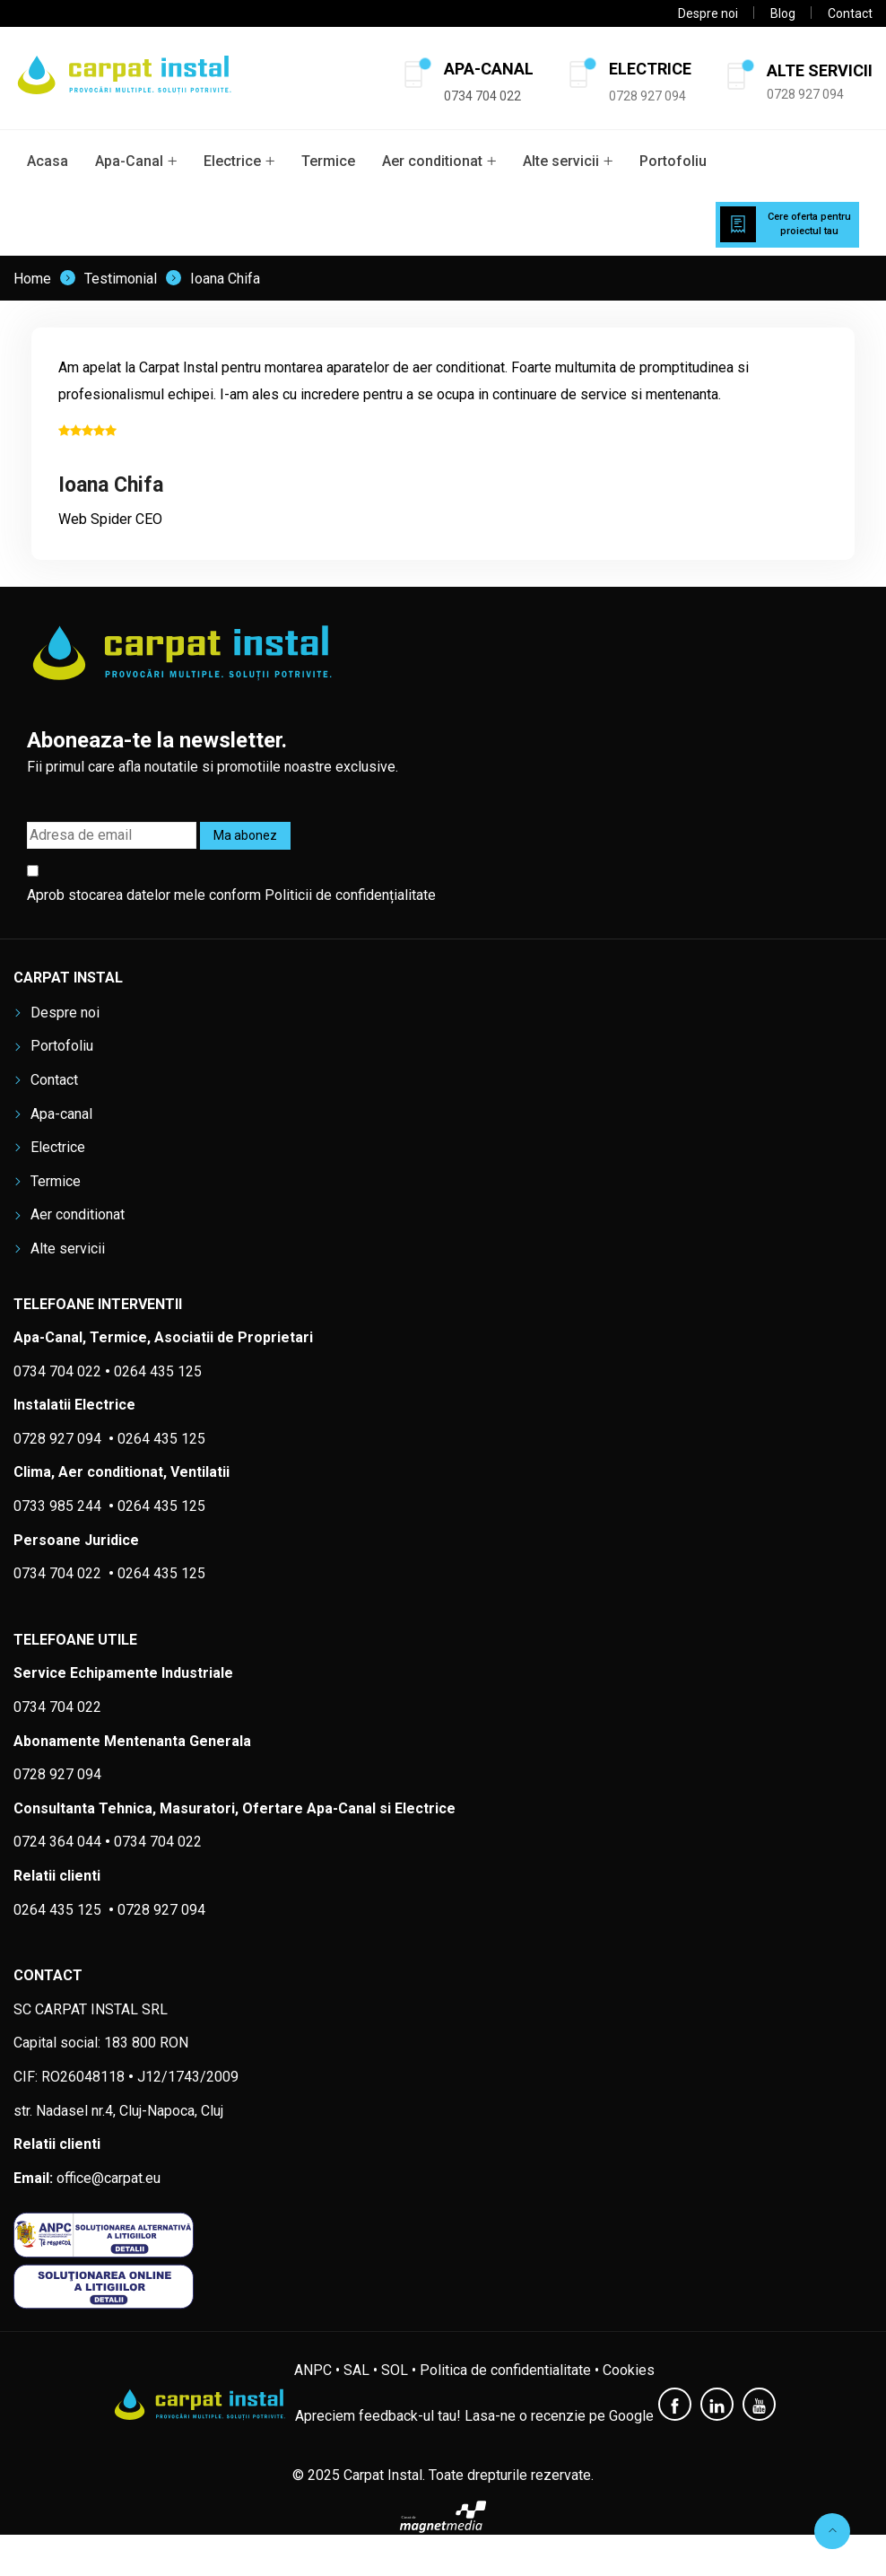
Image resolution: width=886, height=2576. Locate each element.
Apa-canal (61, 1113)
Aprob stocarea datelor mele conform (231, 895)
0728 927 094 (647, 96)
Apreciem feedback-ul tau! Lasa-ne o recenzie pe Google (474, 2415)
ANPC (313, 2370)
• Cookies (625, 2370)
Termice (328, 161)
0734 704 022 (158, 1841)
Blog (782, 13)
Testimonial (120, 279)
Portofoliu (673, 161)
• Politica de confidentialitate (501, 2370)
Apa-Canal (129, 161)
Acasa (47, 161)
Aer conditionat (432, 161)
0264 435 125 (161, 1506)
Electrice (232, 161)
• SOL (390, 2370)
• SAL (352, 2370)
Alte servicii (561, 161)
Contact (850, 13)
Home (32, 279)
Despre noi (708, 13)
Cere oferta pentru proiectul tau (809, 224)
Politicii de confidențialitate (350, 895)
